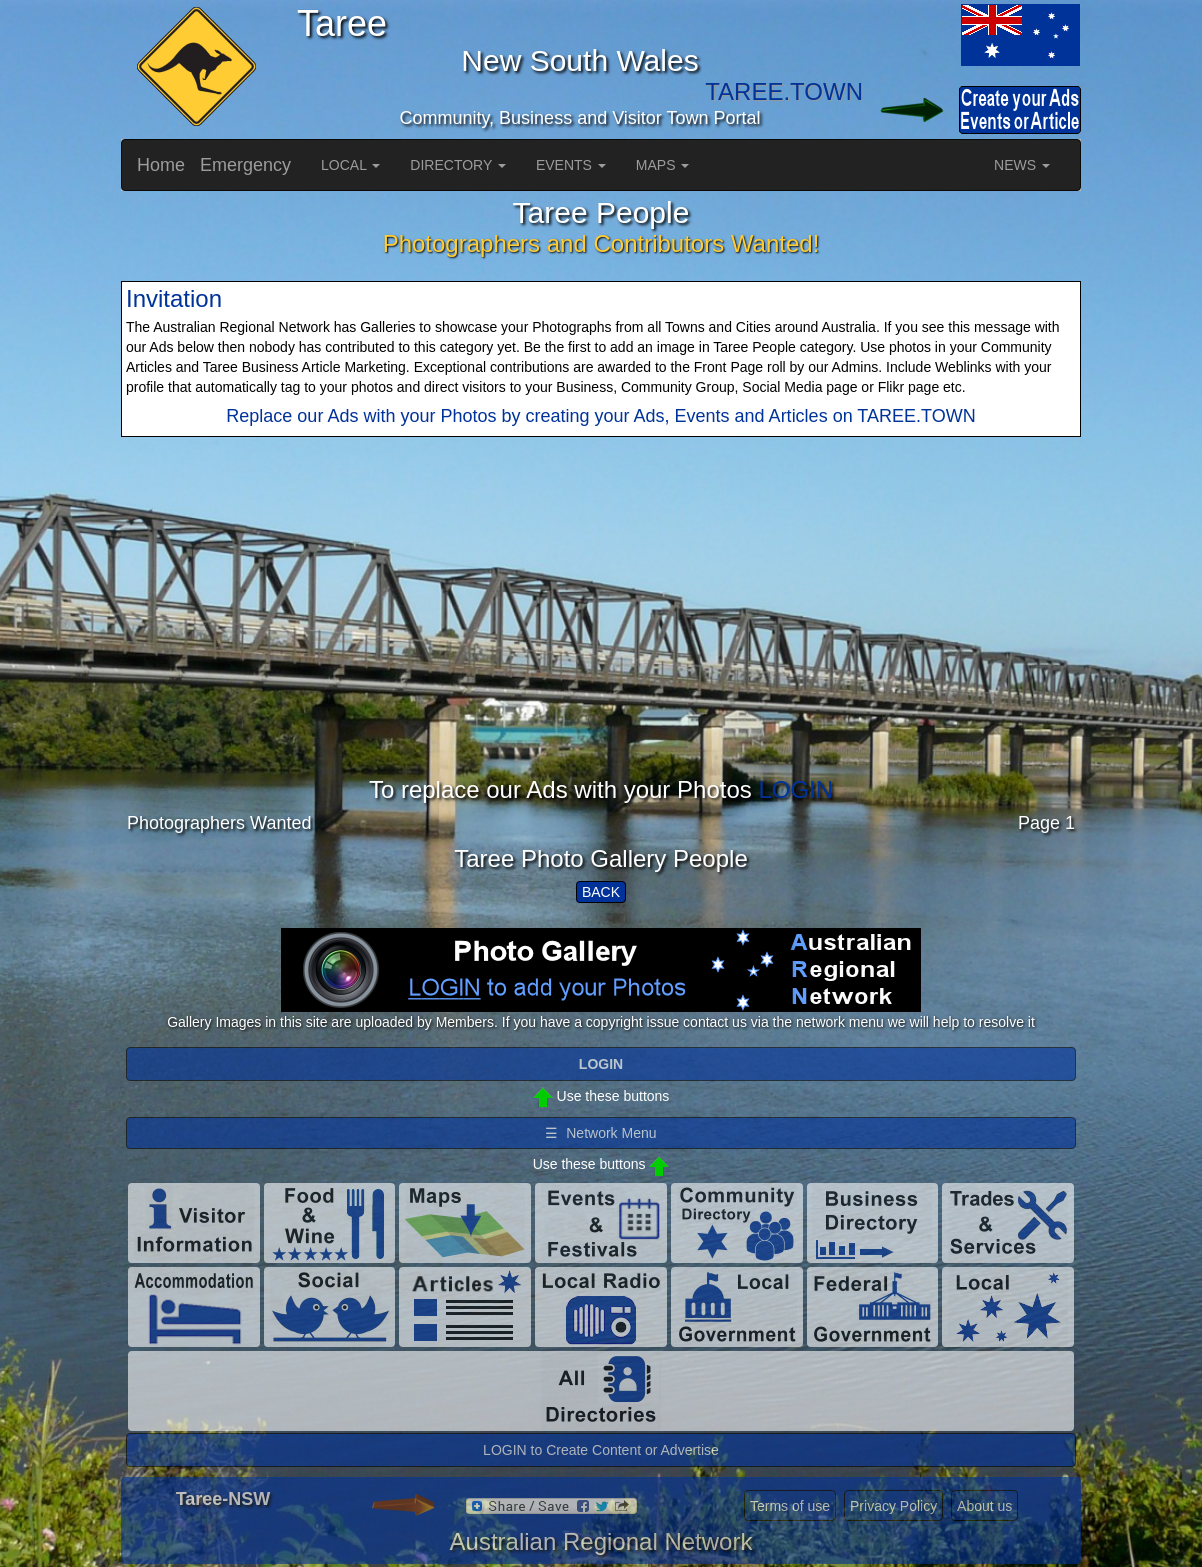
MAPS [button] (663, 165)
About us (984, 1506)
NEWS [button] (1022, 165)
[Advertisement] (601, 637)
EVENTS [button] (571, 165)
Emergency (245, 165)
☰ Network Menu (600, 1133)
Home (161, 165)
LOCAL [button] (350, 165)
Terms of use (790, 1506)
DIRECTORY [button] (458, 165)
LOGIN (795, 789)
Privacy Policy (893, 1506)
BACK (601, 892)
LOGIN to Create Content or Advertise (601, 1450)
